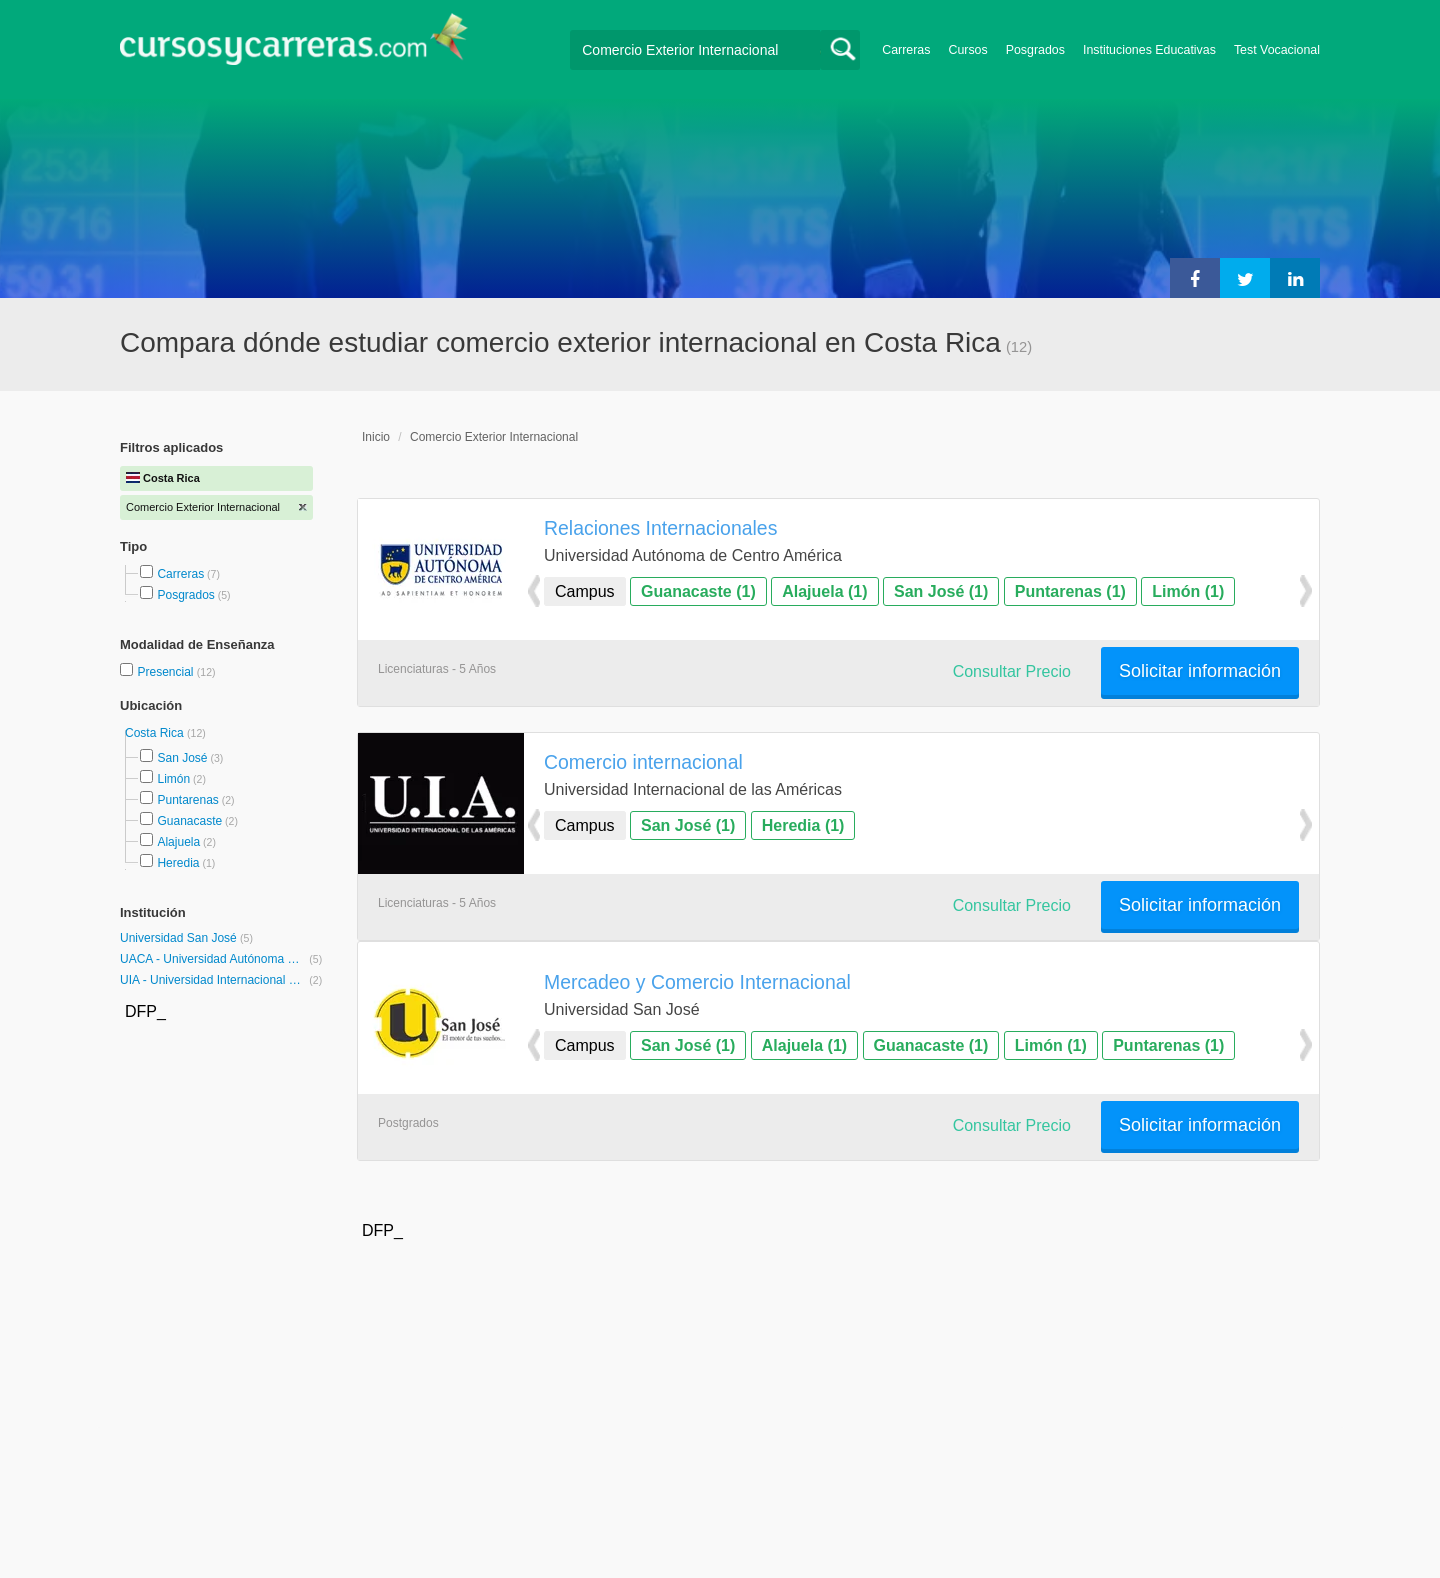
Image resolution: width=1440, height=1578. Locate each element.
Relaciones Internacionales (660, 528)
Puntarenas (187, 800)
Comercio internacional (643, 762)
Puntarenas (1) (1070, 591)
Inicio (376, 437)
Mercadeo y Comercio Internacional (697, 982)
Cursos (967, 50)
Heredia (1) (803, 825)
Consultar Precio (1012, 671)
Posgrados (1035, 50)
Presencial (166, 672)
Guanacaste (189, 821)
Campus (585, 591)
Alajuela (178, 842)
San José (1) (941, 591)
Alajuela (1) (824, 591)
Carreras (906, 50)
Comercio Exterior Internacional (494, 437)
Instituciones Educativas (1149, 50)
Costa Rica (156, 733)
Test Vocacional (1277, 50)
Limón (173, 779)
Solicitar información (1200, 671)
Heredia (178, 863)
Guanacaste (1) (698, 591)
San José (182, 758)
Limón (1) (1188, 591)
